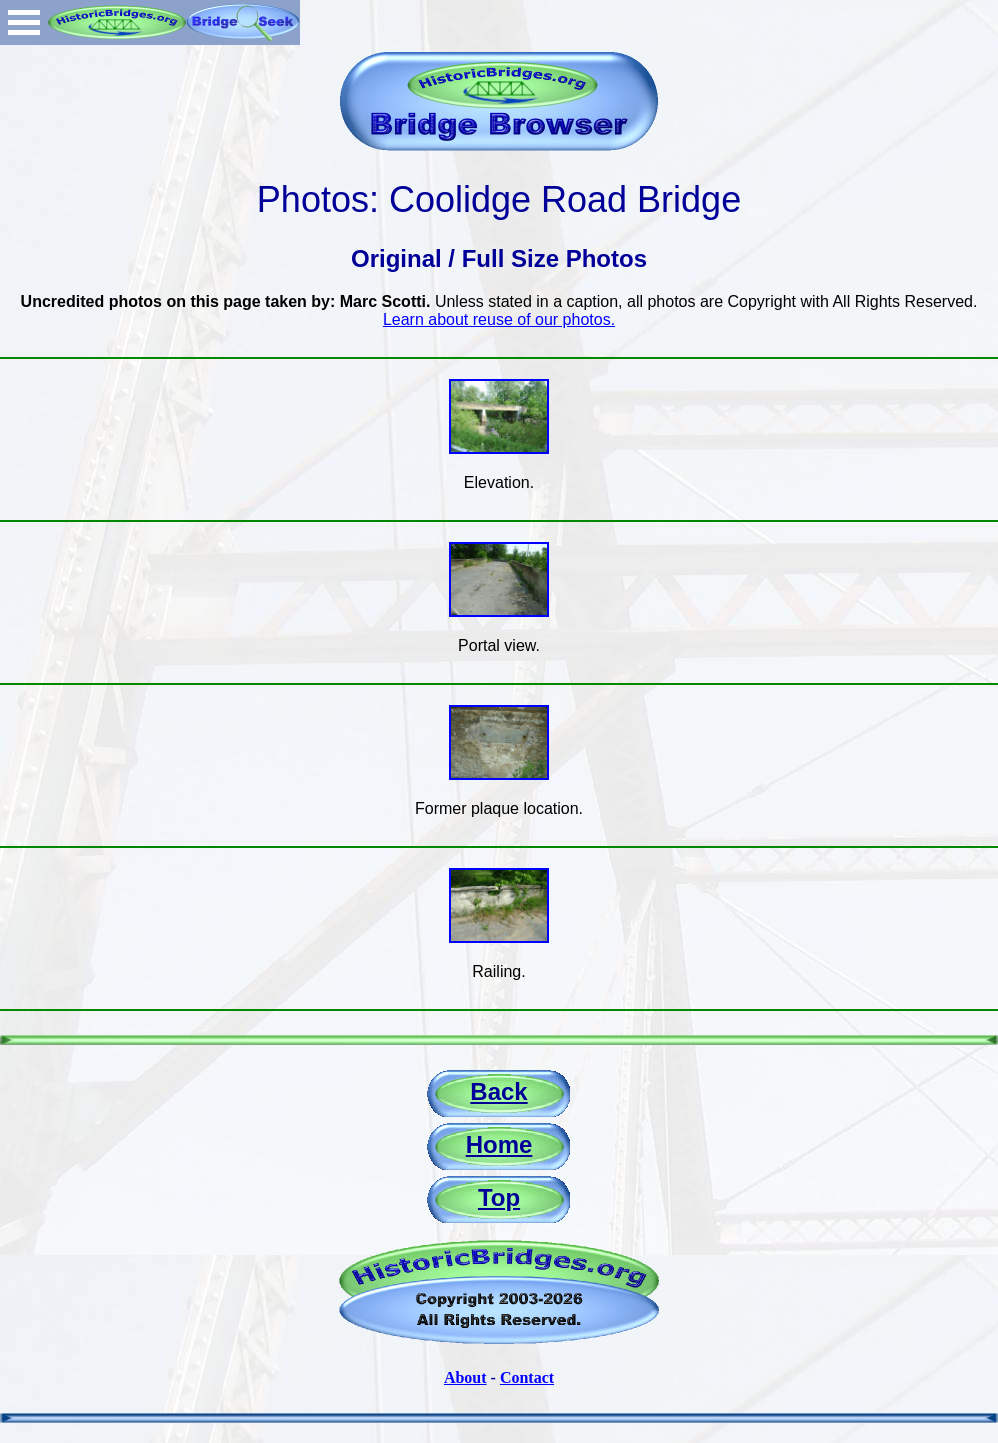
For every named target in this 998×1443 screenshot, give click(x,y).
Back (498, 1091)
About (465, 1377)
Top (499, 1197)
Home (499, 1144)
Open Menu (24, 22)
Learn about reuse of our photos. (499, 319)
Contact (527, 1377)
